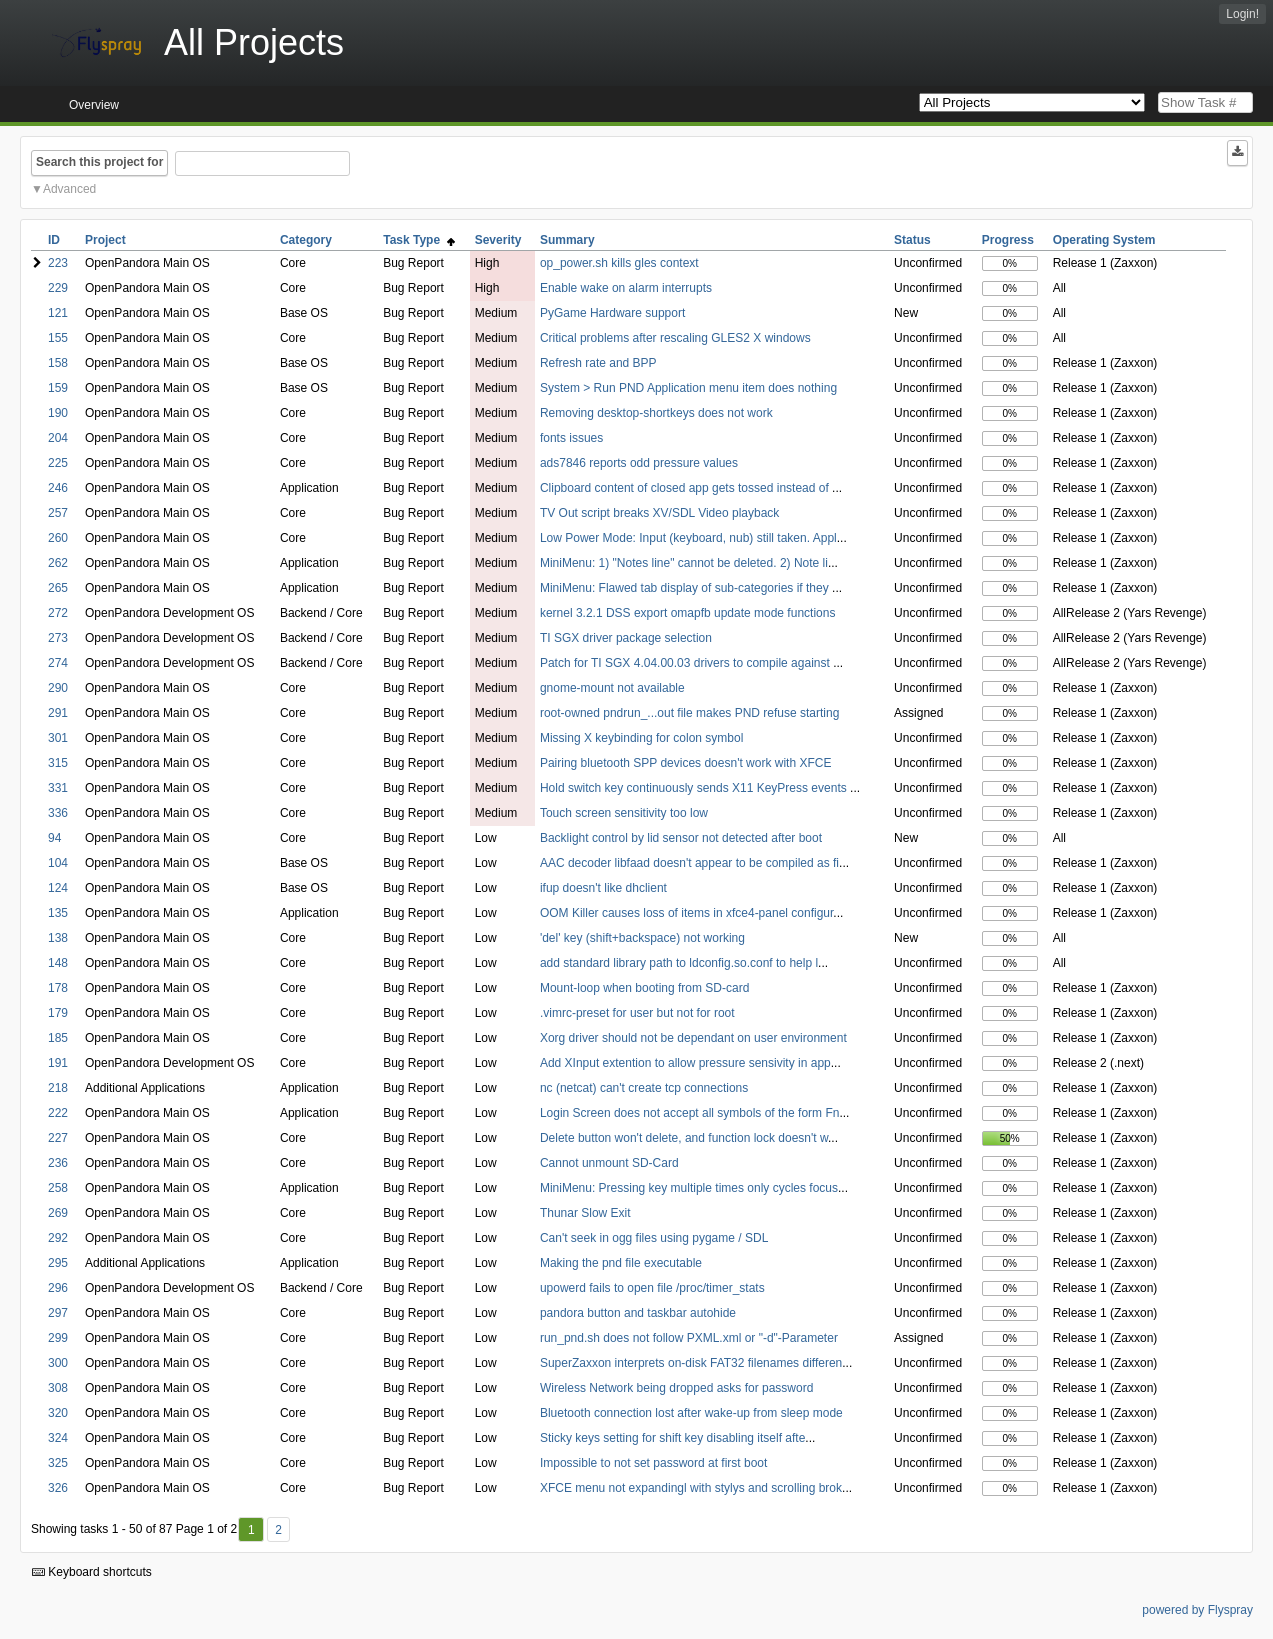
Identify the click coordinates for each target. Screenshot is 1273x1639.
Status (912, 240)
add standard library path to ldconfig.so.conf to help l (679, 963)
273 (58, 638)
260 (58, 538)
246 (58, 488)
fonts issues (571, 438)
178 (58, 988)
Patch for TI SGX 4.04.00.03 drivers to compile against (686, 663)
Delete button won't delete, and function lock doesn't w (684, 1138)
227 (58, 1138)
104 (58, 863)
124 (58, 888)
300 (58, 1363)
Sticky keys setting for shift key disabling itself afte (672, 1438)
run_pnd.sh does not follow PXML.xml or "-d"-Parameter (689, 1338)
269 (58, 1213)
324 (58, 1438)
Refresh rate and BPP (598, 363)
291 (58, 713)
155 (58, 338)
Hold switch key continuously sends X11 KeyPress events (695, 788)
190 (58, 413)
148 (58, 963)
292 (58, 1238)
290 (58, 688)
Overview (94, 105)
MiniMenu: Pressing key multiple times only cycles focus (689, 1188)
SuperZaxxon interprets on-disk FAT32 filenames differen (691, 1363)
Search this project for (99, 162)
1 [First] (251, 1530)
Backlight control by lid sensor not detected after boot (681, 838)
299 (58, 1338)
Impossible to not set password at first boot (653, 1463)
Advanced (69, 189)
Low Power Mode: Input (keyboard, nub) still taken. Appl (688, 538)
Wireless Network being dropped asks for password (676, 1388)
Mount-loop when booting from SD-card (644, 988)
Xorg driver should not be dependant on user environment (693, 1038)
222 (58, 1113)
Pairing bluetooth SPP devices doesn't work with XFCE (686, 763)
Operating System (1104, 240)
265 (58, 588)
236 (58, 1163)
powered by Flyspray (1197, 1610)
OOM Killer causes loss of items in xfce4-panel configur (686, 913)
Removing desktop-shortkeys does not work (656, 413)
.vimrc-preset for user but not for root (637, 1013)
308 (58, 1388)
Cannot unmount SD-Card (609, 1163)
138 (58, 938)
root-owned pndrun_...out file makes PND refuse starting (689, 713)
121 (58, 313)
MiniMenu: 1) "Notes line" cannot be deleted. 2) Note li (684, 563)
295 (58, 1263)
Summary (567, 240)
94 (54, 838)
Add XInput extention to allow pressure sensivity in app (685, 1063)
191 (58, 1063)
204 (58, 438)
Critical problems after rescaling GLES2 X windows (675, 338)
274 (58, 663)
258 (58, 1188)
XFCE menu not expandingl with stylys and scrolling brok (691, 1488)
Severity (498, 240)
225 (58, 463)
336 (58, 813)
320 (58, 1413)
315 (58, 763)
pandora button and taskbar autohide (638, 1313)
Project (105, 240)
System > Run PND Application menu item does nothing (688, 388)
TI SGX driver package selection (626, 638)
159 (58, 388)
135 (58, 913)
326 (58, 1488)
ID (54, 240)
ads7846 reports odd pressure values (639, 463)
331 (58, 788)
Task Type (419, 240)
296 (58, 1288)
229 (58, 288)
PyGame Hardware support (612, 313)
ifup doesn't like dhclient (603, 888)
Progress (1008, 240)
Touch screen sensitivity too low (624, 813)
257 (58, 513)
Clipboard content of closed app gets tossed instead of (686, 488)
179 (58, 1013)
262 (58, 563)
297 (58, 1313)
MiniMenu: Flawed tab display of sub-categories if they (686, 588)
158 (58, 363)
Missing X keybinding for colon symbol (641, 738)
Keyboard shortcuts (92, 1572)
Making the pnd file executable (621, 1263)
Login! (1242, 14)
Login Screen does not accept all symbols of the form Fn (690, 1113)
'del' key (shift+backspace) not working (642, 938)
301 (58, 738)
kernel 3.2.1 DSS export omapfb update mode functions (688, 613)
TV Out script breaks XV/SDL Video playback (659, 513)
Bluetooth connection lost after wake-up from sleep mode (691, 1413)
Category (306, 240)
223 (58, 263)
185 (58, 1038)
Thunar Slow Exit (585, 1213)
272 (58, 613)
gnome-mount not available (612, 688)
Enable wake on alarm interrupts (626, 288)
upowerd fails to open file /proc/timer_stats (652, 1288)
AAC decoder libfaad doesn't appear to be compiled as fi (689, 863)
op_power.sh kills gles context (619, 263)
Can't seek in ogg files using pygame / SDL (654, 1238)
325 (58, 1463)
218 (58, 1088)
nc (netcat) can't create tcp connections (644, 1088)
